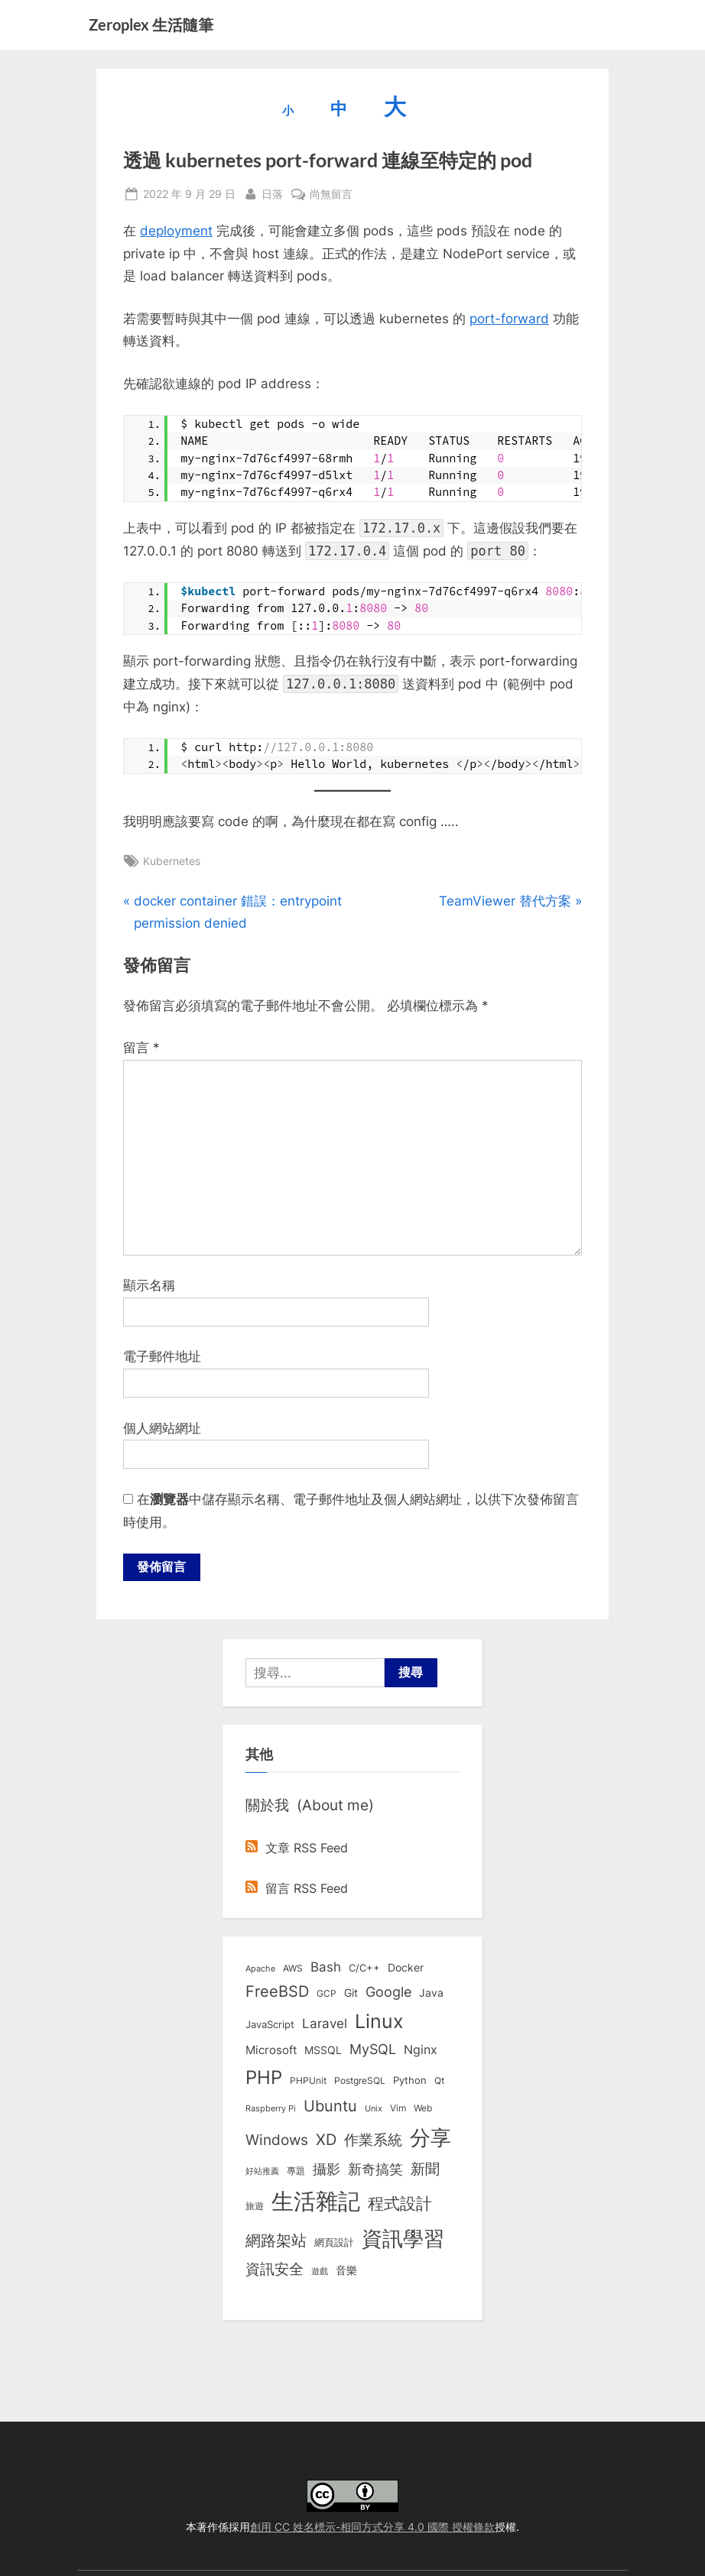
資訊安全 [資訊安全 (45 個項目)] (274, 2269)
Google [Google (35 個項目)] (388, 1993)
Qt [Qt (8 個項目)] (439, 2081)
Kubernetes (171, 860)
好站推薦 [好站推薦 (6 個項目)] (262, 2171)
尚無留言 (331, 193)
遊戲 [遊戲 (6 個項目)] (319, 2272)
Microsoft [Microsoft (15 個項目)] (271, 2051)
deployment (176, 230)
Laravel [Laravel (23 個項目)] (324, 2024)
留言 (141, 1047)
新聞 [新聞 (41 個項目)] (425, 2170)
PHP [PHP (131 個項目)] (263, 2078)
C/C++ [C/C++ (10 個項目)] (364, 1968)
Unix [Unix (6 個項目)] (373, 2109)
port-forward (509, 318)
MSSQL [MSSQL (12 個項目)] (323, 2051)
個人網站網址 (162, 1428)
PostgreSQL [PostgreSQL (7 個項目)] (359, 2081)
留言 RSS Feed (296, 1889)
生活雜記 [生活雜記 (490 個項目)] (315, 2202)
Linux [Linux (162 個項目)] (379, 2022)
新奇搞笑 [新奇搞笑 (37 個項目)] (375, 2169)
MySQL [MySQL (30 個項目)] (372, 2050)
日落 (272, 192)
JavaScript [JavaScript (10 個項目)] (269, 2025)
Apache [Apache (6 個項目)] (260, 1969)
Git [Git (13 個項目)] (351, 1994)
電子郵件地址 (162, 1356)
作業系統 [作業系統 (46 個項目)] (373, 2140)
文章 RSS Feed (296, 1848)
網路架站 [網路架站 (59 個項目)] (276, 2240)
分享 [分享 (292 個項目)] (430, 2138)
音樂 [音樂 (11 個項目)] (346, 2271)
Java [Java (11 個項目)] (431, 1994)
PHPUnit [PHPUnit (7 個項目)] (308, 2081)
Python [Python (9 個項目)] (410, 2081)
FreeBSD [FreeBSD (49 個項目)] (277, 1993)
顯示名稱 (149, 1285)
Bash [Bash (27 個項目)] (325, 1967)
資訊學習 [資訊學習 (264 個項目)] (403, 2239)
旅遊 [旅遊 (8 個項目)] (254, 2206)
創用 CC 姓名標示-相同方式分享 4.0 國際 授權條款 (372, 2526)
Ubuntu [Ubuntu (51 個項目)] (330, 2107)
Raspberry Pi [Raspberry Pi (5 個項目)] (270, 2109)
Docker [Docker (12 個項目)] (406, 1968)
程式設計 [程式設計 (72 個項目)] (400, 2204)
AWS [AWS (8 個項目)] (293, 1969)
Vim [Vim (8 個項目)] (398, 2108)
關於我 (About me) (309, 1806)
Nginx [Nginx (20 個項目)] (420, 2050)
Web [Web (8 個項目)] (423, 2108)
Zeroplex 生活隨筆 (151, 24)
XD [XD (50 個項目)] (326, 2140)
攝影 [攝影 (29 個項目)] (326, 2170)
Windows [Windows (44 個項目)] (276, 2140)
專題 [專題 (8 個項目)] (296, 2171)
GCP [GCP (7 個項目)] (326, 1995)
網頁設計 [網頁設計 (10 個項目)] (334, 2243)
